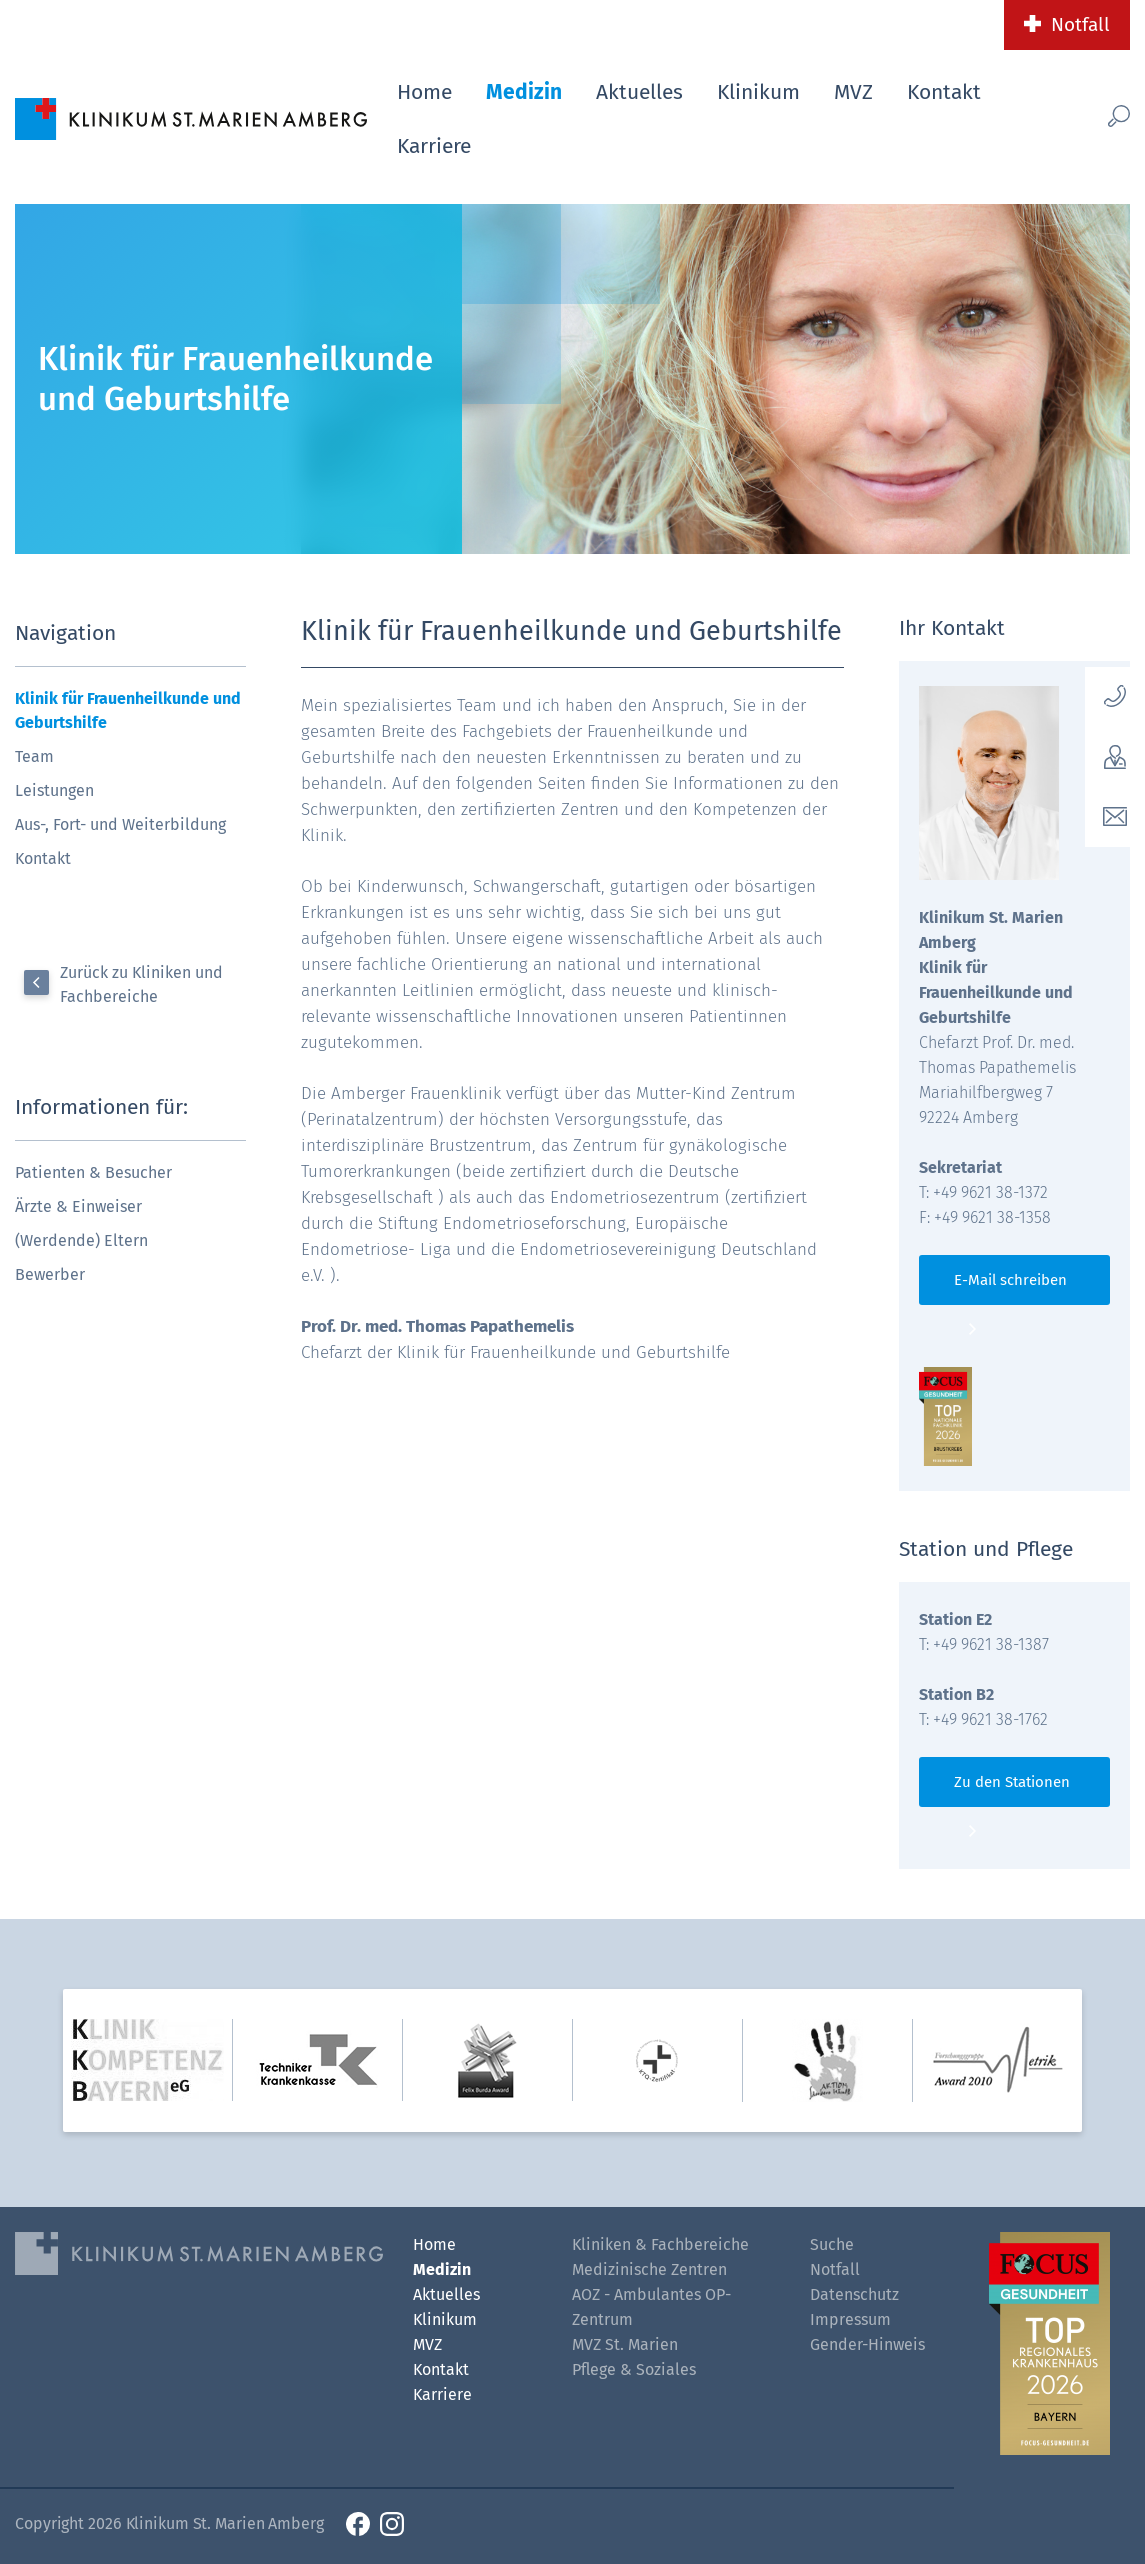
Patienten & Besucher (93, 1172)
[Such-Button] (1097, 115)
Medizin (524, 92)
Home (424, 92)
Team (34, 756)
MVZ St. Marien (625, 2344)
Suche (832, 2244)
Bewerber (50, 1274)
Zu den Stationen (1012, 1782)
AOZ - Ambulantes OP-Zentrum (651, 2307)
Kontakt (944, 92)
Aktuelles (639, 92)
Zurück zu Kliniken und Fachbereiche (141, 984)
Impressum (850, 2319)
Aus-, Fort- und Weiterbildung (120, 824)
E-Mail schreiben (1010, 1280)
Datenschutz (854, 2294)
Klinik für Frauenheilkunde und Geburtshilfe (128, 710)
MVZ (853, 92)
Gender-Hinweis (867, 2344)
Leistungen (54, 790)
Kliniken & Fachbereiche (660, 2244)
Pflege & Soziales (634, 2369)
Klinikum (758, 92)
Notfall (1080, 24)
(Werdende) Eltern (81, 1240)
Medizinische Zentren (649, 2269)
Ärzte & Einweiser (78, 1206)
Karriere (434, 146)
